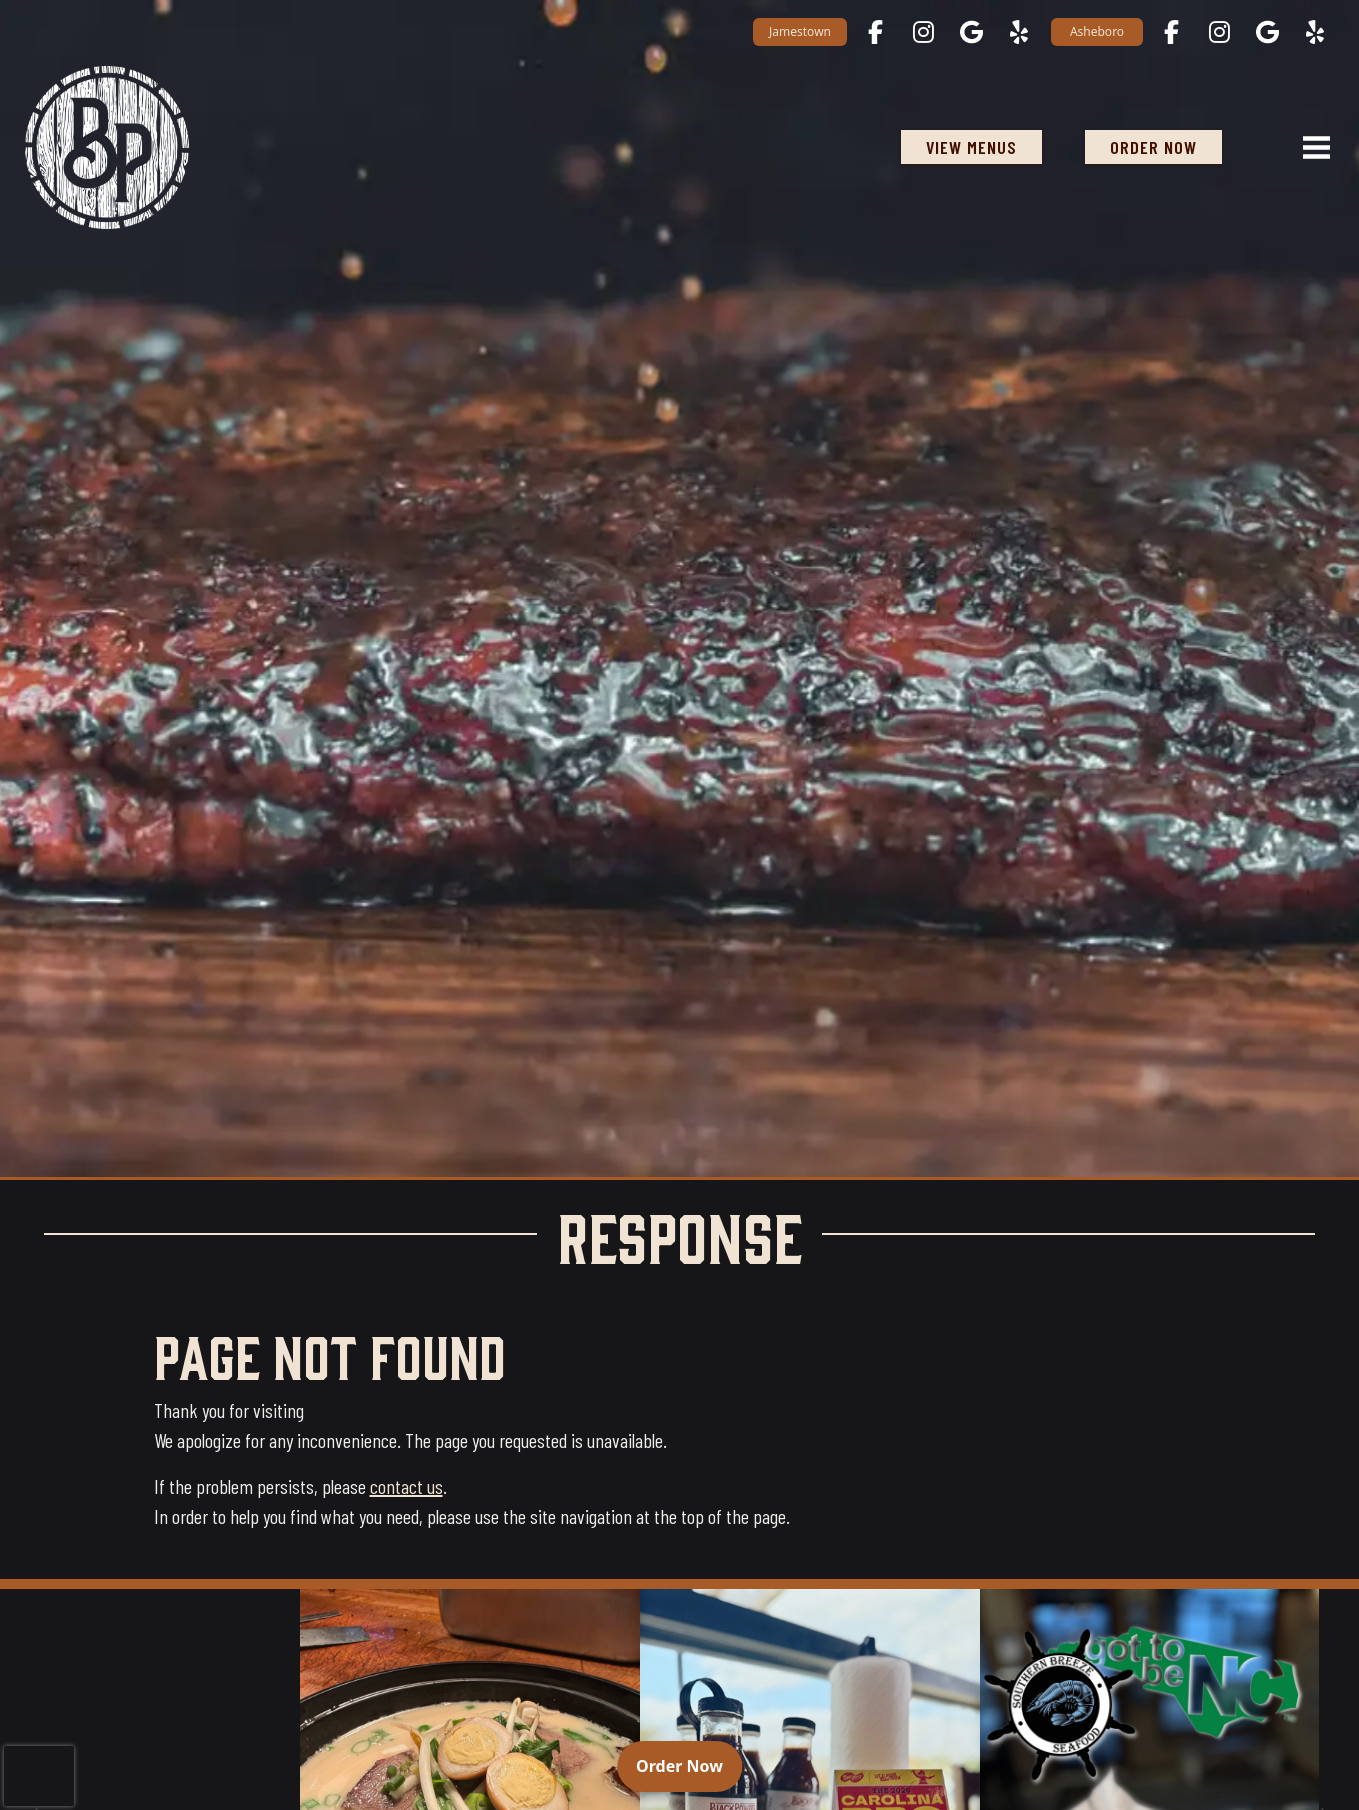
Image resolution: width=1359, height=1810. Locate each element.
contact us (406, 1486)
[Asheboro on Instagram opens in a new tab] (1219, 32)
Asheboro (1097, 31)
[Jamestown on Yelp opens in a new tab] (1019, 32)
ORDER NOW (1166, 146)
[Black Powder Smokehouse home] (107, 147)
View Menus (971, 147)
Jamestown (800, 31)
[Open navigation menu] (1308, 147)
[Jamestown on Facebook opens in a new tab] (875, 32)
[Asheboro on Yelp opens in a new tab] (1315, 32)
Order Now (689, 1765)
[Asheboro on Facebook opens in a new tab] (1171, 32)
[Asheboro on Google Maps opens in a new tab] (1267, 32)
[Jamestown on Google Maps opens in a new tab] (971, 32)
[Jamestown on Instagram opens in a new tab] (923, 32)
